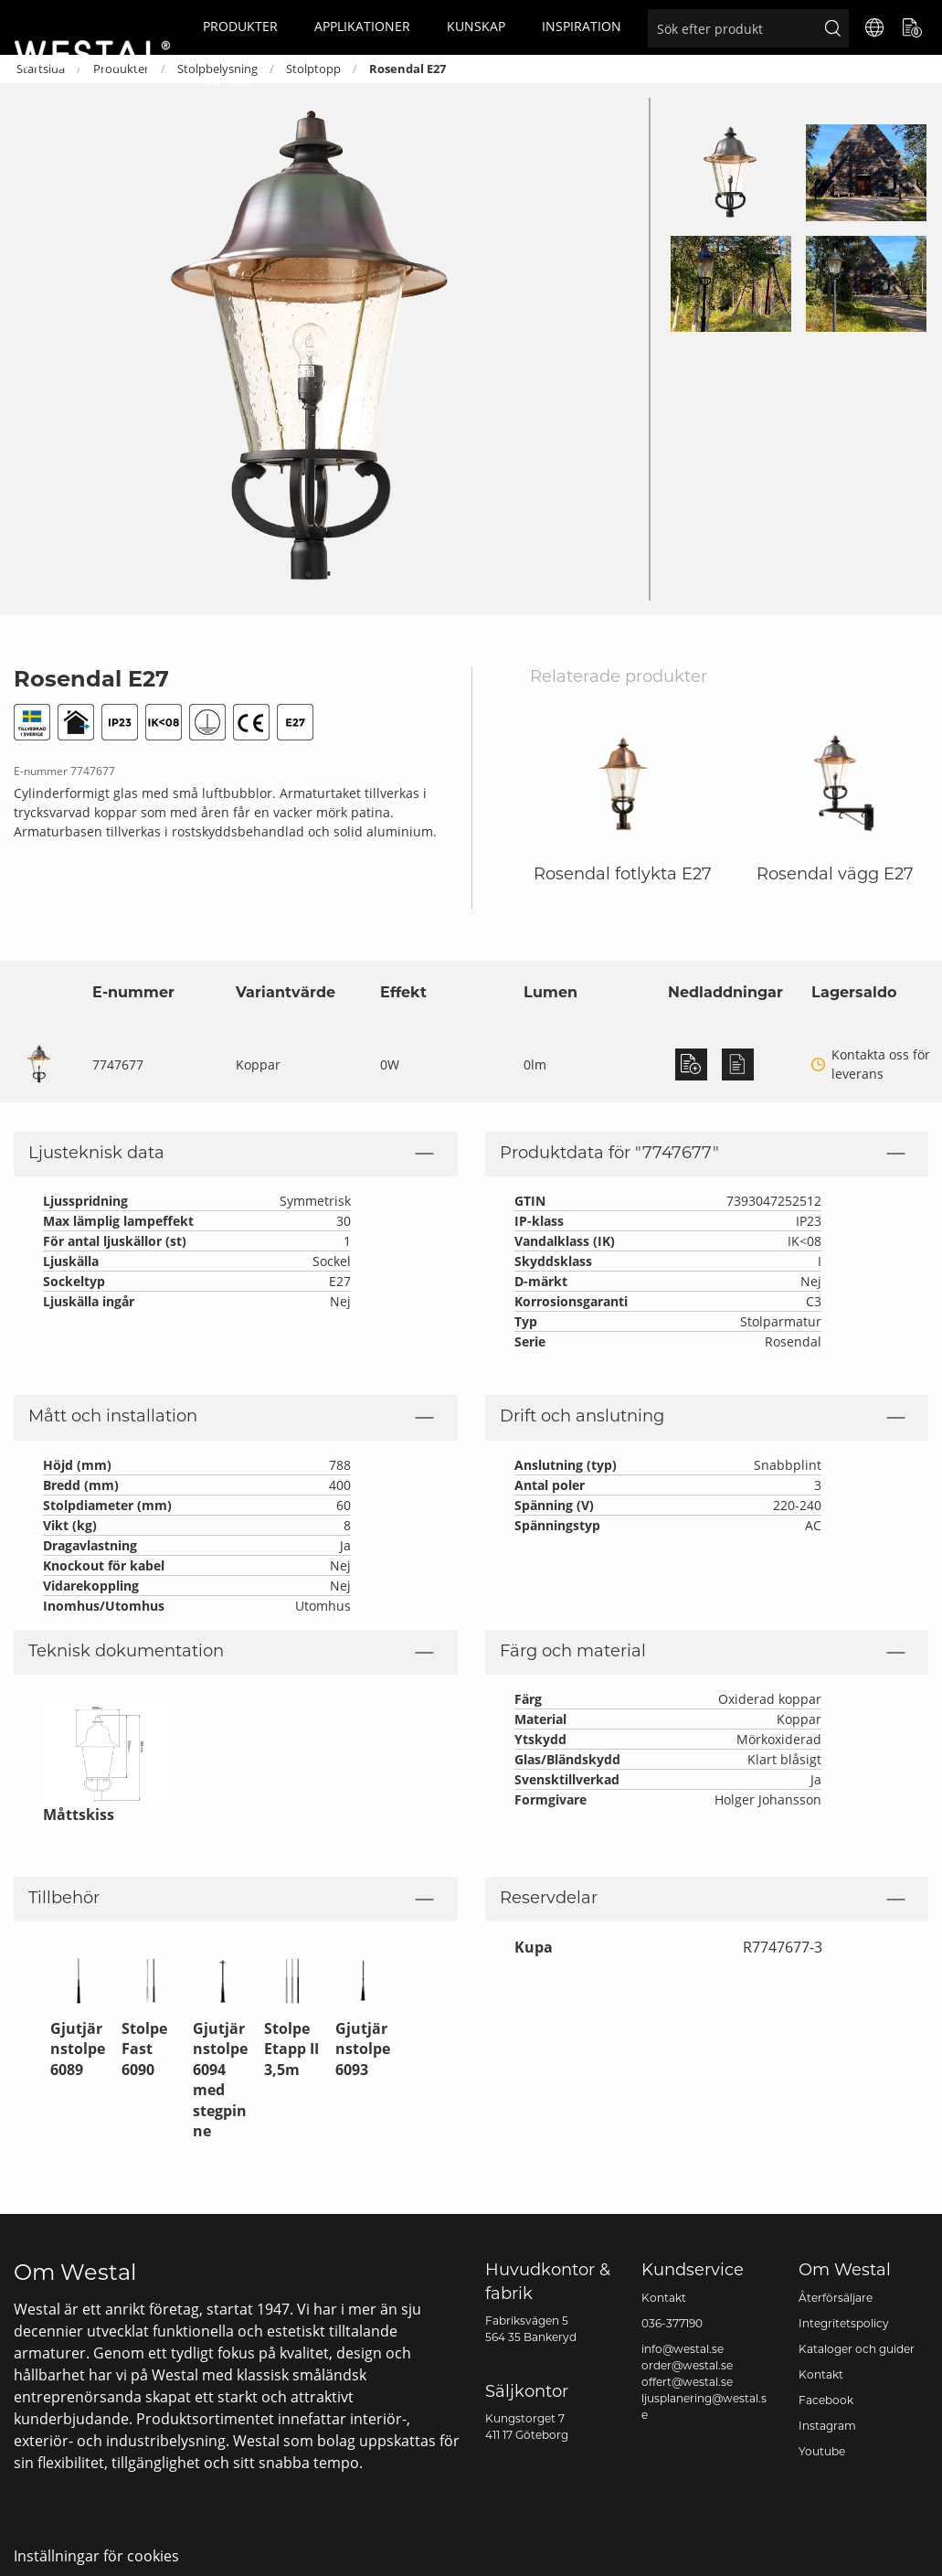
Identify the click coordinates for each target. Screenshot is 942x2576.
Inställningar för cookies (96, 2555)
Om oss (228, 81)
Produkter (240, 26)
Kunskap (476, 26)
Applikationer (362, 26)
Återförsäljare (836, 2299)
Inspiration (581, 26)
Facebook (826, 2401)
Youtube (822, 2452)
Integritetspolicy (844, 2324)
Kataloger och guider (857, 2350)
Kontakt (663, 2299)
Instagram (827, 2427)
